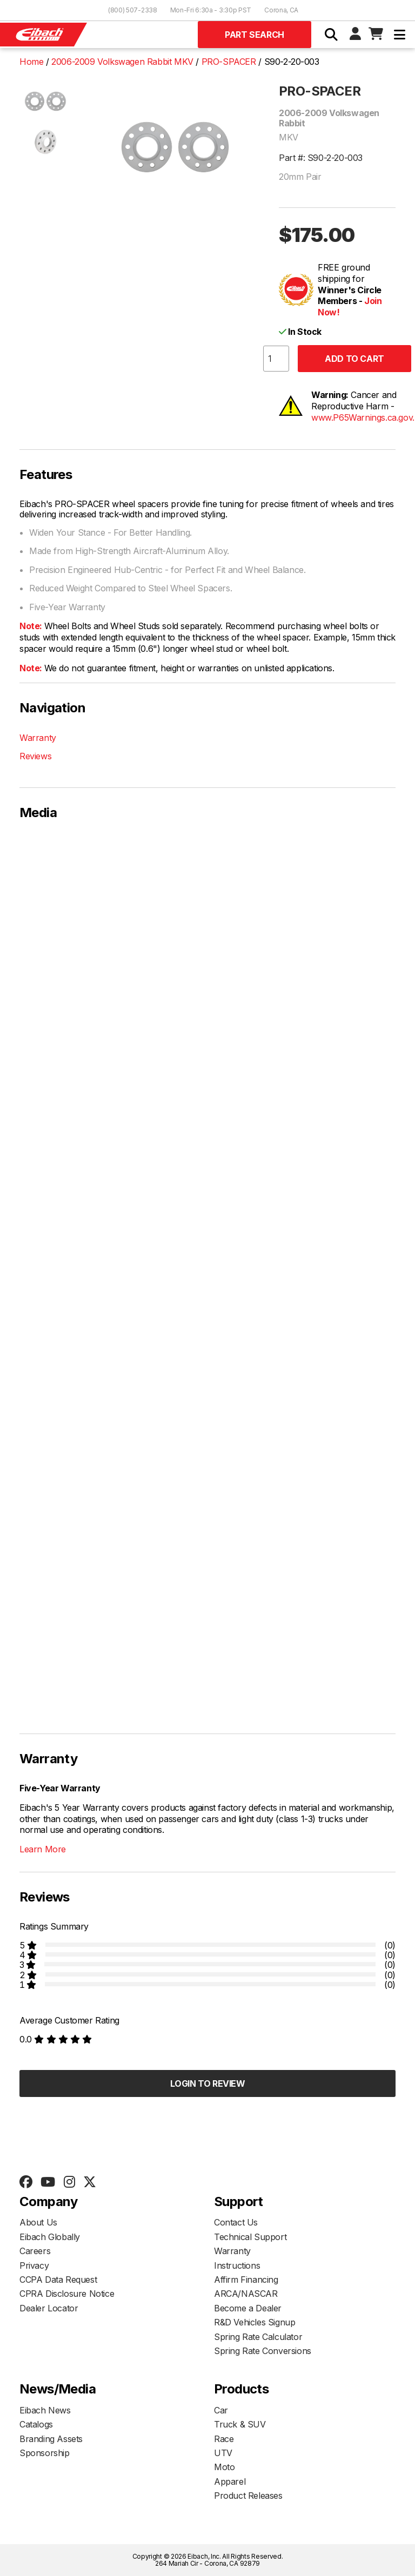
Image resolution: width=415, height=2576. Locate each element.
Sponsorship (44, 2453)
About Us (38, 2222)
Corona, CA (281, 10)
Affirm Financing (246, 2279)
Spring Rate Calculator (258, 2337)
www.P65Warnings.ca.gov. (362, 417)
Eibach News (45, 2410)
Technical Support (250, 2237)
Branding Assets (51, 2439)
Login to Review (207, 2083)
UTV (223, 2453)
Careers (34, 2251)
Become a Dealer (248, 2308)
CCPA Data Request (58, 2279)
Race (223, 2439)
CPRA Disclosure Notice (66, 2293)
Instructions (237, 2265)
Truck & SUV (240, 2424)
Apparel (229, 2481)
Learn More (42, 1849)
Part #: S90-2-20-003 (321, 158)
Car (221, 2410)
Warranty (37, 737)
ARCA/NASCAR (246, 2293)
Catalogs (36, 2424)
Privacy (34, 2265)
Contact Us (236, 2222)
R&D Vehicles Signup (254, 2322)
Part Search (254, 34)
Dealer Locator (48, 2308)
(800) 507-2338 (132, 10)
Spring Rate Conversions (262, 2351)
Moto (224, 2467)
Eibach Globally (49, 2237)
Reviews (35, 756)
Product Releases (248, 2495)
